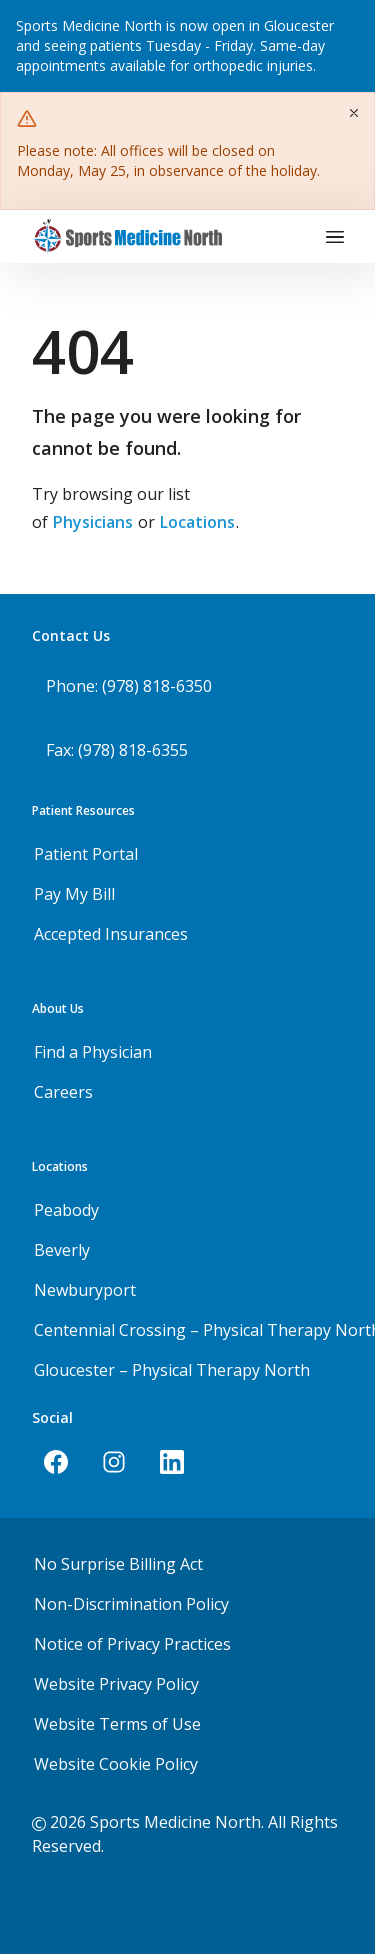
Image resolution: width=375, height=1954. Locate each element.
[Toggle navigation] (335, 237)
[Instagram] (114, 1462)
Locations (197, 522)
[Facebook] (56, 1462)
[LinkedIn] (172, 1462)
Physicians (93, 522)
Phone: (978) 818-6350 (129, 686)
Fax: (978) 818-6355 (117, 750)
